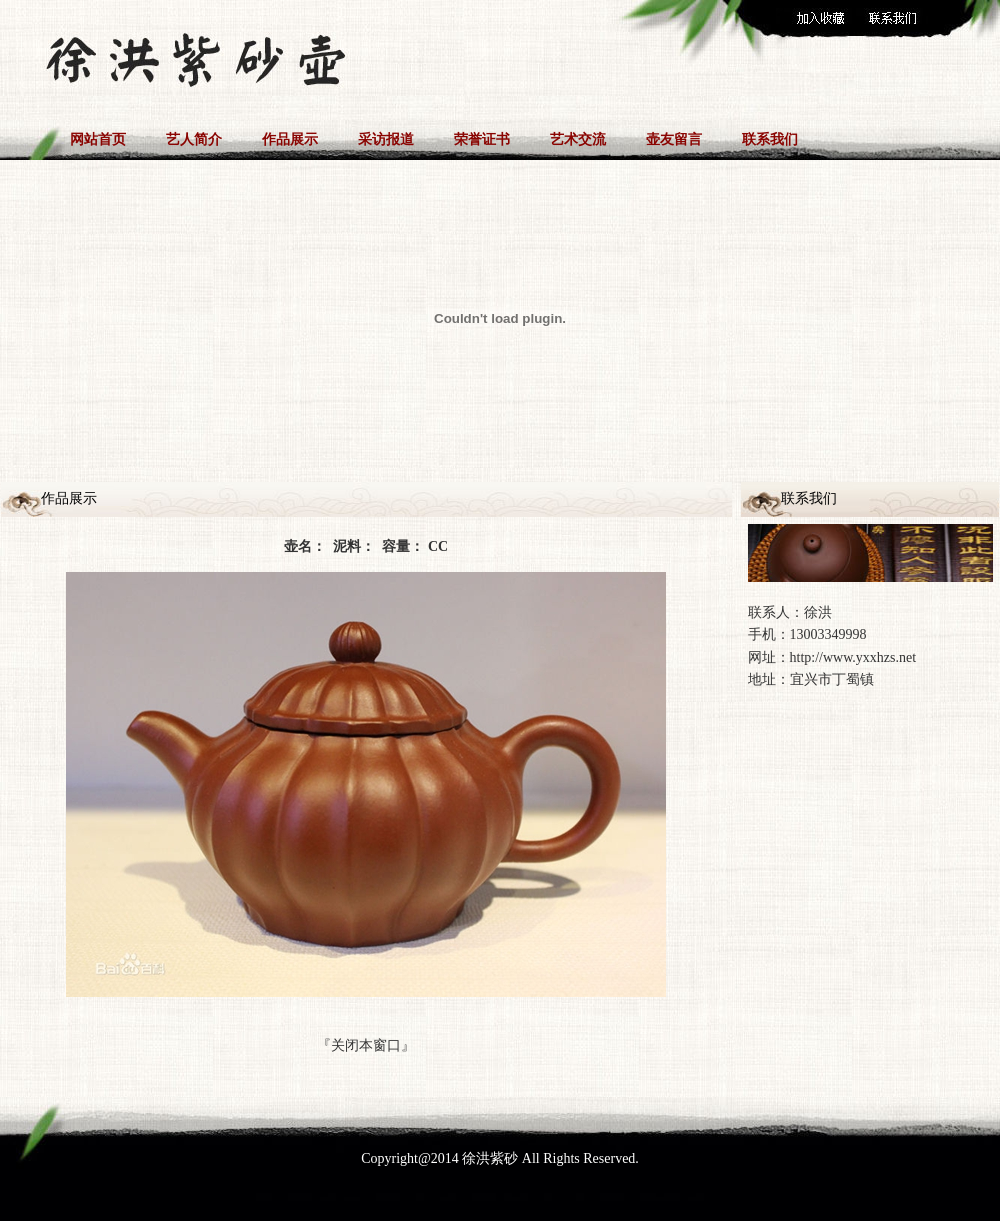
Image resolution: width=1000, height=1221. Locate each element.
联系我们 (770, 139)
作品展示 (290, 139)
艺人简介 (194, 139)
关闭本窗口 (366, 1045)
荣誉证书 (482, 139)
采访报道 (386, 139)
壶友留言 (674, 139)
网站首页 (98, 139)
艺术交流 (578, 139)
